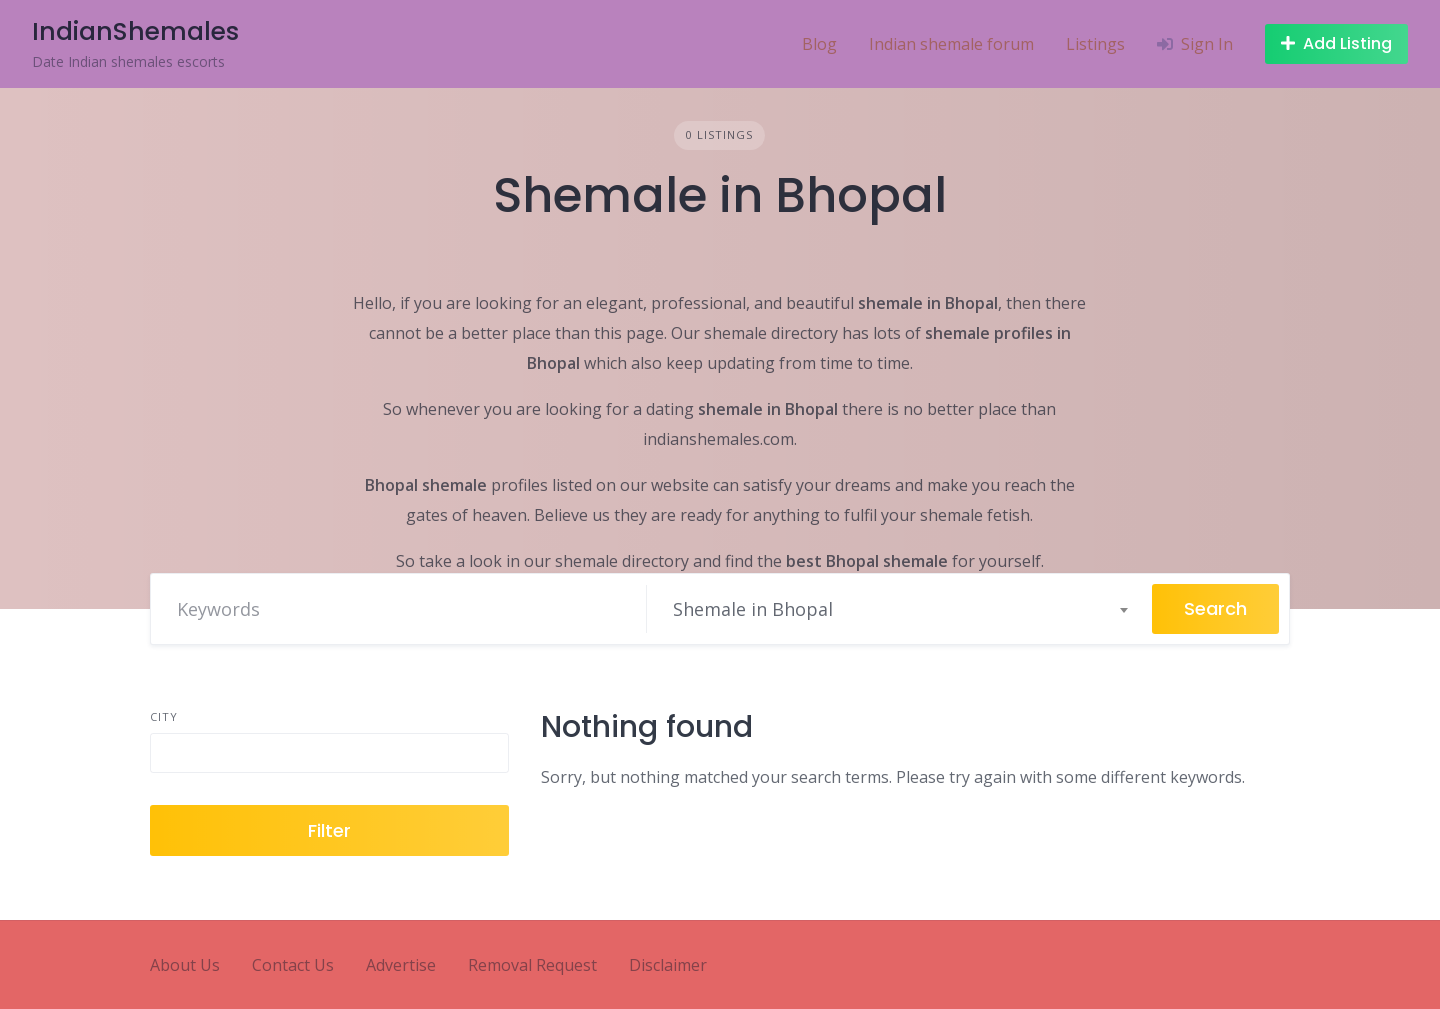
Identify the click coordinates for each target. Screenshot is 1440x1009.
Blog (819, 44)
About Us (185, 965)
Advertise (401, 965)
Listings (1095, 44)
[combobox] (899, 609)
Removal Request (532, 965)
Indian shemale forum (951, 44)
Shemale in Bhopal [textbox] (753, 609)
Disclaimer (668, 965)
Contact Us (293, 965)
